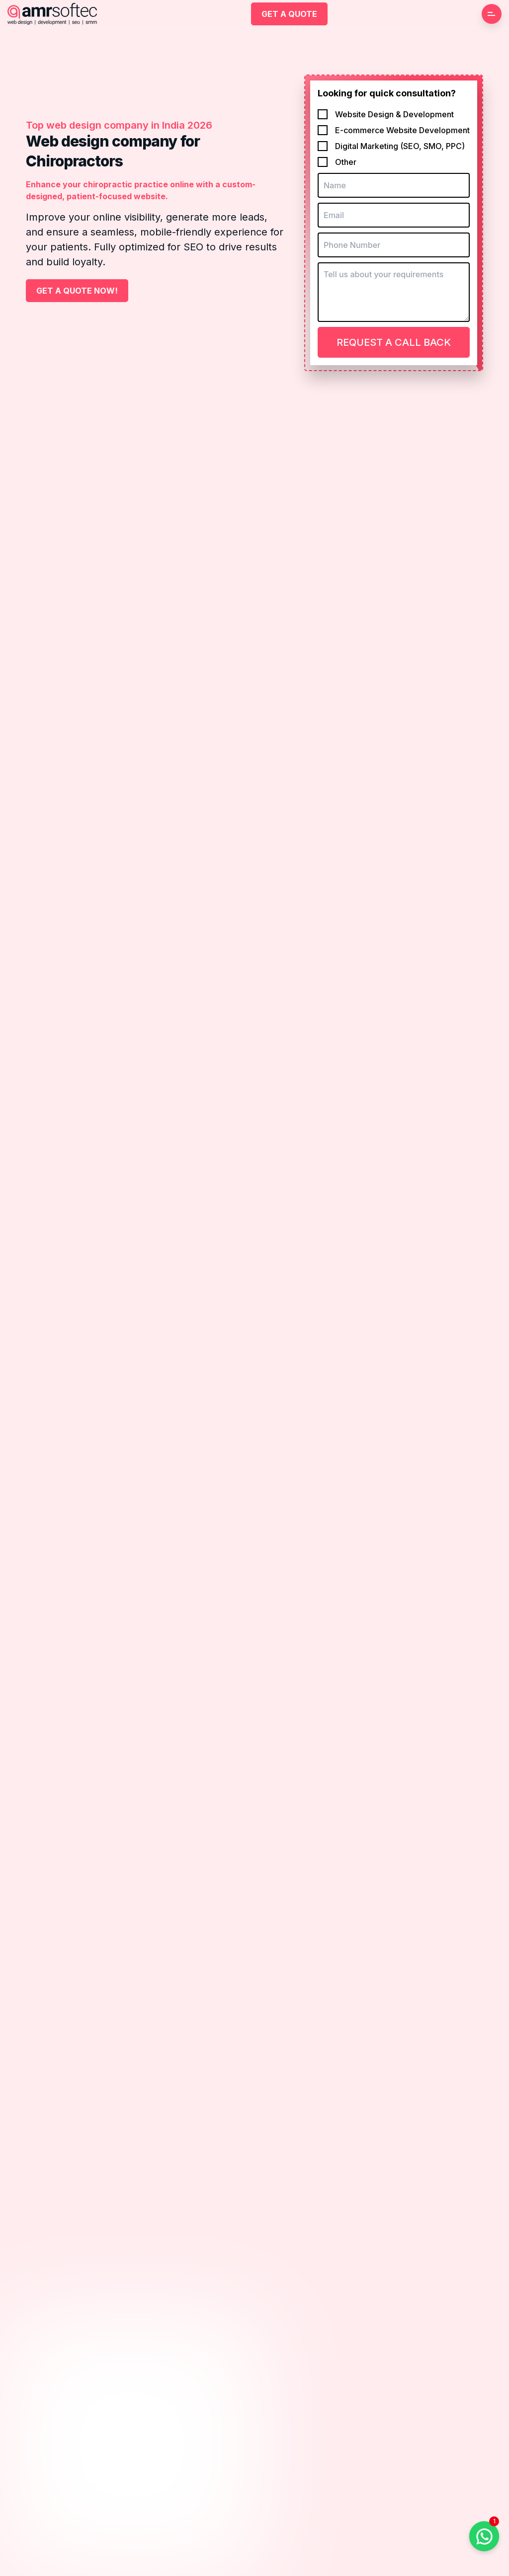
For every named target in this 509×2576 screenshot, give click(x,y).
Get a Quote (289, 14)
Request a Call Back (394, 342)
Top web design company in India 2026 (119, 125)
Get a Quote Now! (77, 291)
